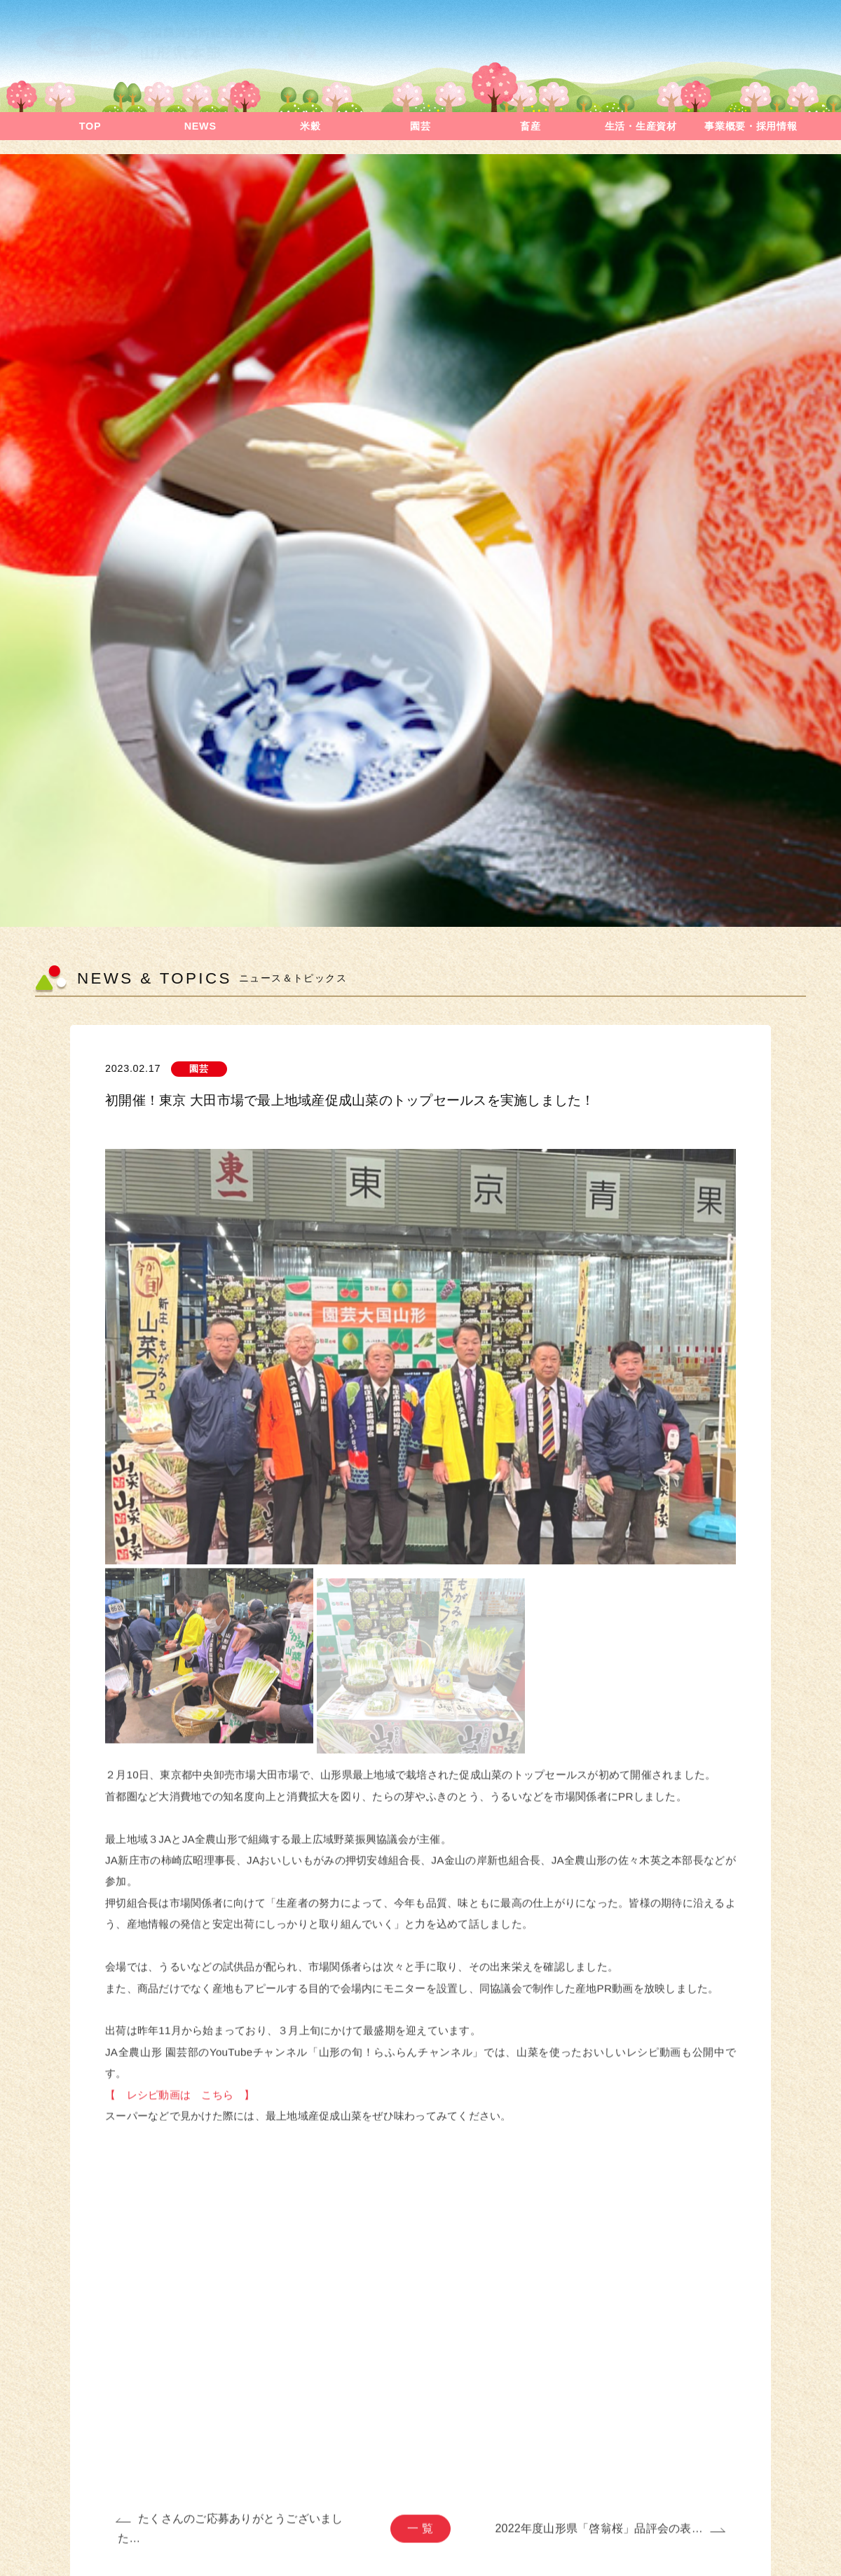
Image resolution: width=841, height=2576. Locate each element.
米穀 (310, 126)
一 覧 (420, 2537)
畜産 (530, 126)
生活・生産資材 (641, 126)
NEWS (200, 126)
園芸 (420, 126)
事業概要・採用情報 (750, 126)
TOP (90, 126)
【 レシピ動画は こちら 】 (180, 2103)
